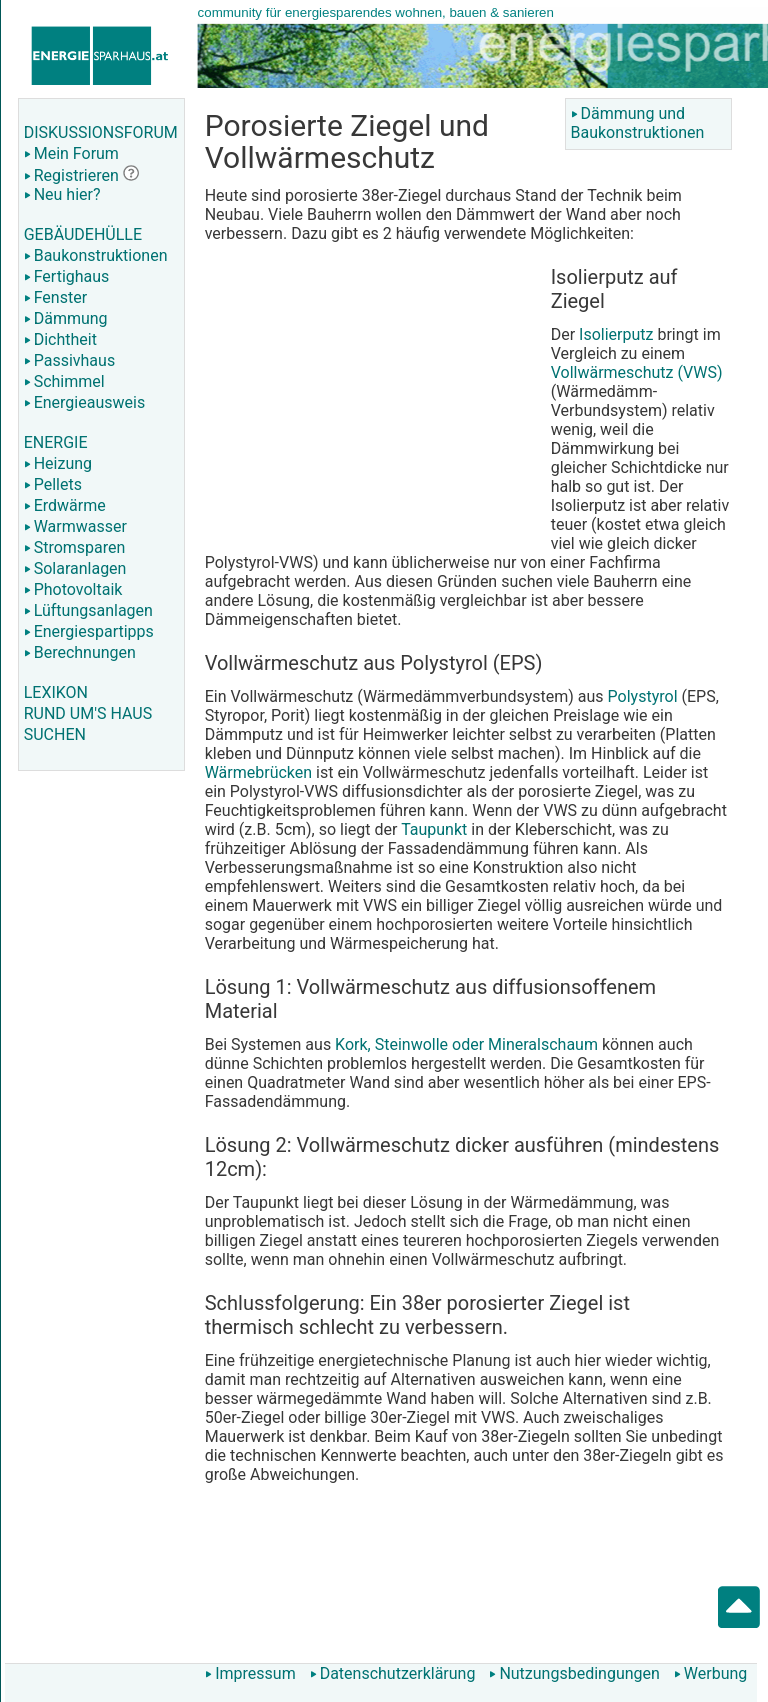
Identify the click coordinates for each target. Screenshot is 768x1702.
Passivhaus (69, 360)
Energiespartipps (89, 631)
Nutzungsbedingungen (574, 1673)
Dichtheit (60, 339)
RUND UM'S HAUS (88, 713)
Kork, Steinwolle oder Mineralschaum (466, 1044)
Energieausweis (84, 402)
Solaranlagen (75, 568)
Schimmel (64, 381)
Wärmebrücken (258, 772)
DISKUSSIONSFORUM (101, 132)
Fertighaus (67, 276)
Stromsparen (75, 547)
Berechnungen (80, 652)
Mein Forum (71, 153)
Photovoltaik (73, 589)
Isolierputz (616, 334)
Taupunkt (434, 829)
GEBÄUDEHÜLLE (83, 234)
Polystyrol (643, 696)
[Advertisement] (373, 403)
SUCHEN (55, 734)
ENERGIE (56, 442)
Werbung (710, 1673)
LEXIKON (56, 692)
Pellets (53, 484)
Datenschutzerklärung (393, 1673)
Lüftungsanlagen (88, 610)
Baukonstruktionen (96, 255)
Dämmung (66, 318)
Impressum (250, 1673)
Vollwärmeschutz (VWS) (637, 372)
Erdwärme (65, 505)
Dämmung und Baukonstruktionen (638, 123)
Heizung (58, 463)
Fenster (55, 297)
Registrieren (71, 175)
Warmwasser (75, 526)
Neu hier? (62, 194)
